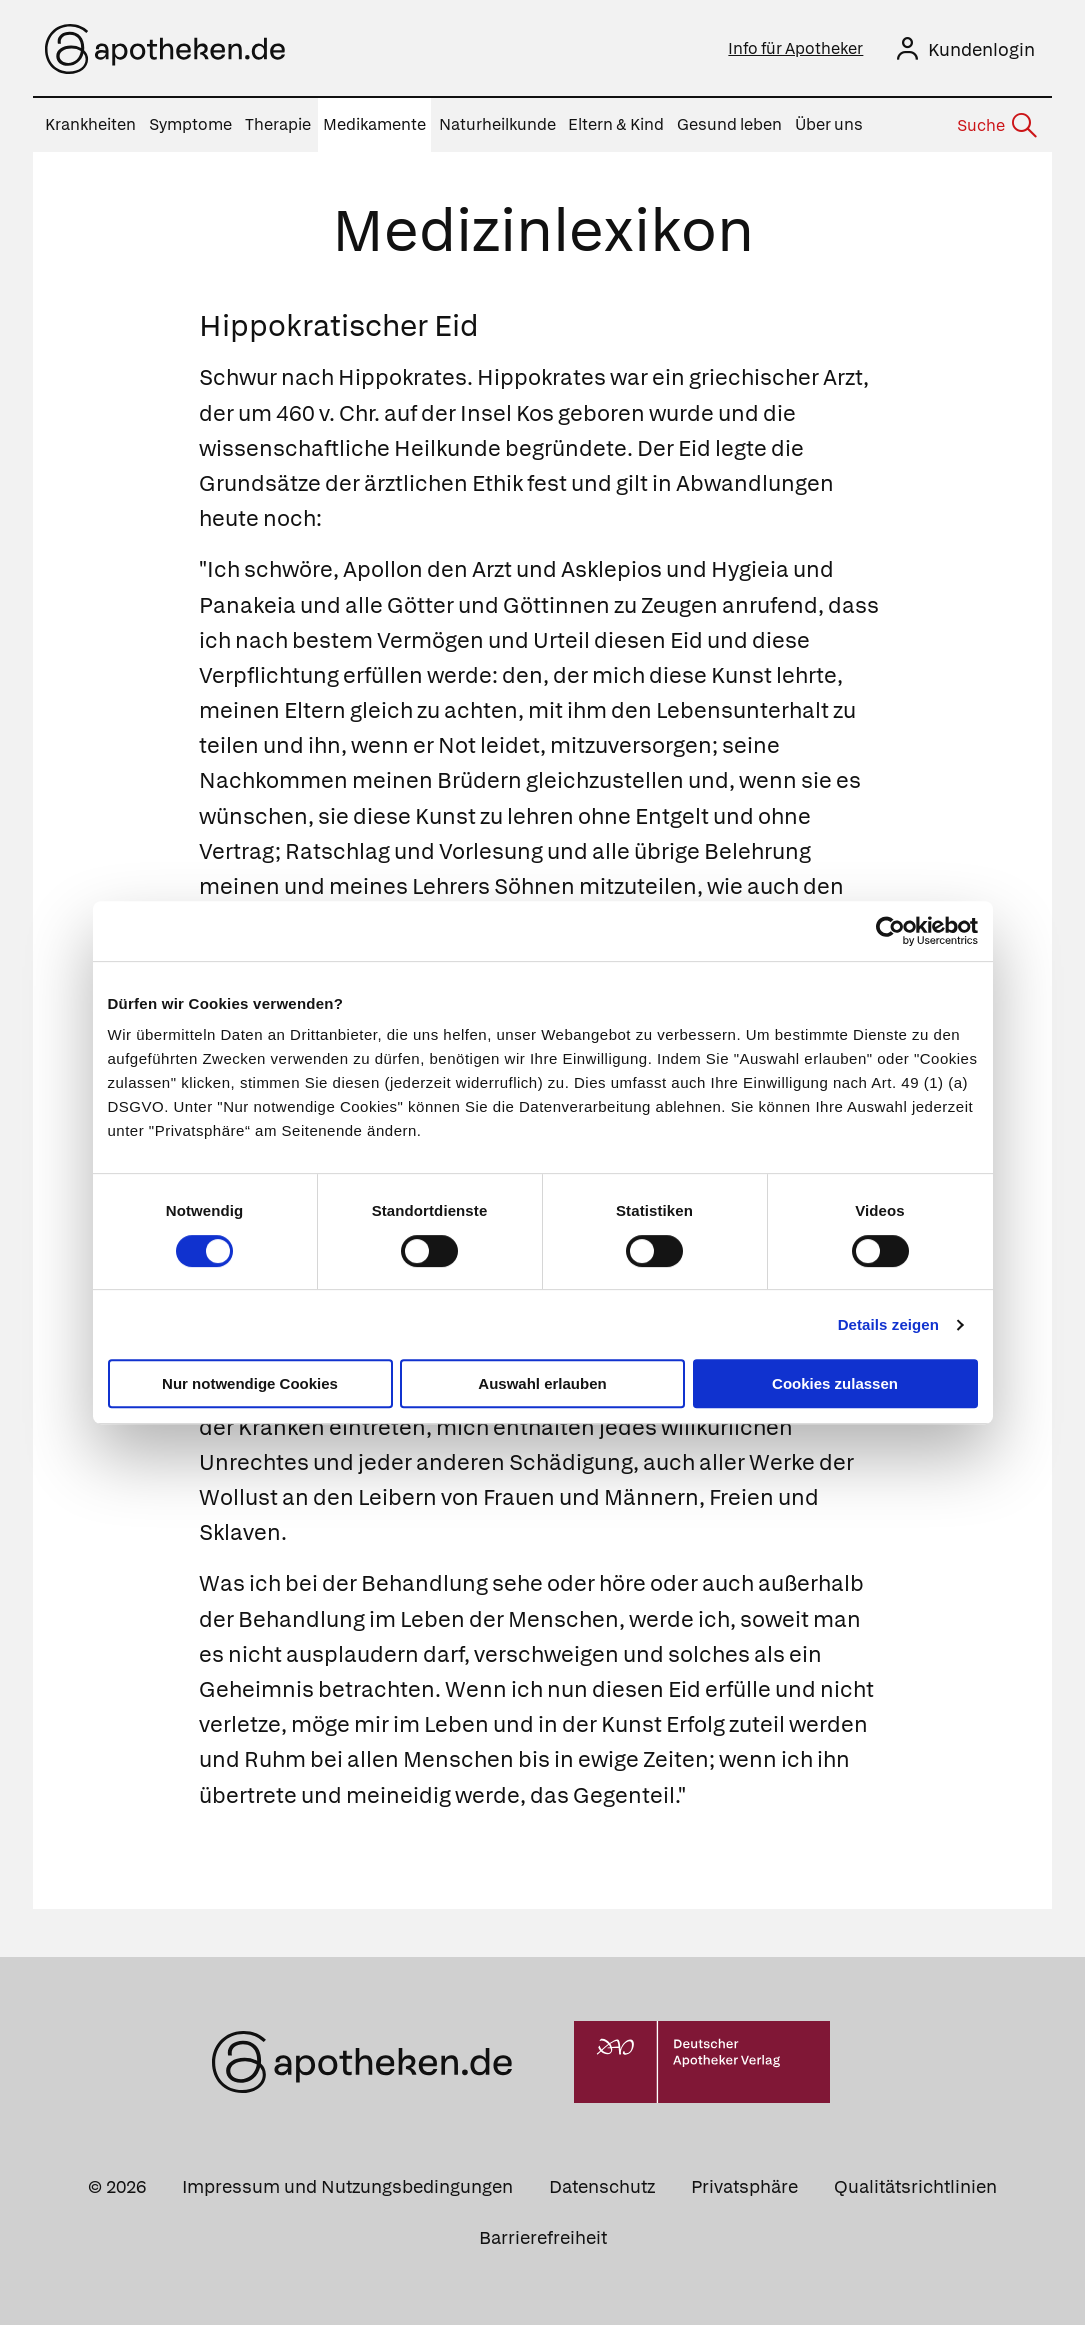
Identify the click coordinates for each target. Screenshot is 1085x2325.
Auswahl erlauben (542, 1383)
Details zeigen (888, 1324)
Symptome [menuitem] (190, 124)
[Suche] (996, 126)
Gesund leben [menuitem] (729, 124)
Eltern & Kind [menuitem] (616, 124)
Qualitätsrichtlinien (915, 2186)
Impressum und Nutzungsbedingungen (347, 2186)
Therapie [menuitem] (278, 124)
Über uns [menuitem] (829, 124)
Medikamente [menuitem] (374, 124)
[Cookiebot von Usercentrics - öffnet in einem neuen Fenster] (890, 931)
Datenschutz (602, 2186)
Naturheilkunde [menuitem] (497, 124)
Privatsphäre (744, 2186)
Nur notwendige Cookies (250, 1383)
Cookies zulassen (835, 1383)
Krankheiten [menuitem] (90, 124)
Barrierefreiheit (543, 2237)
